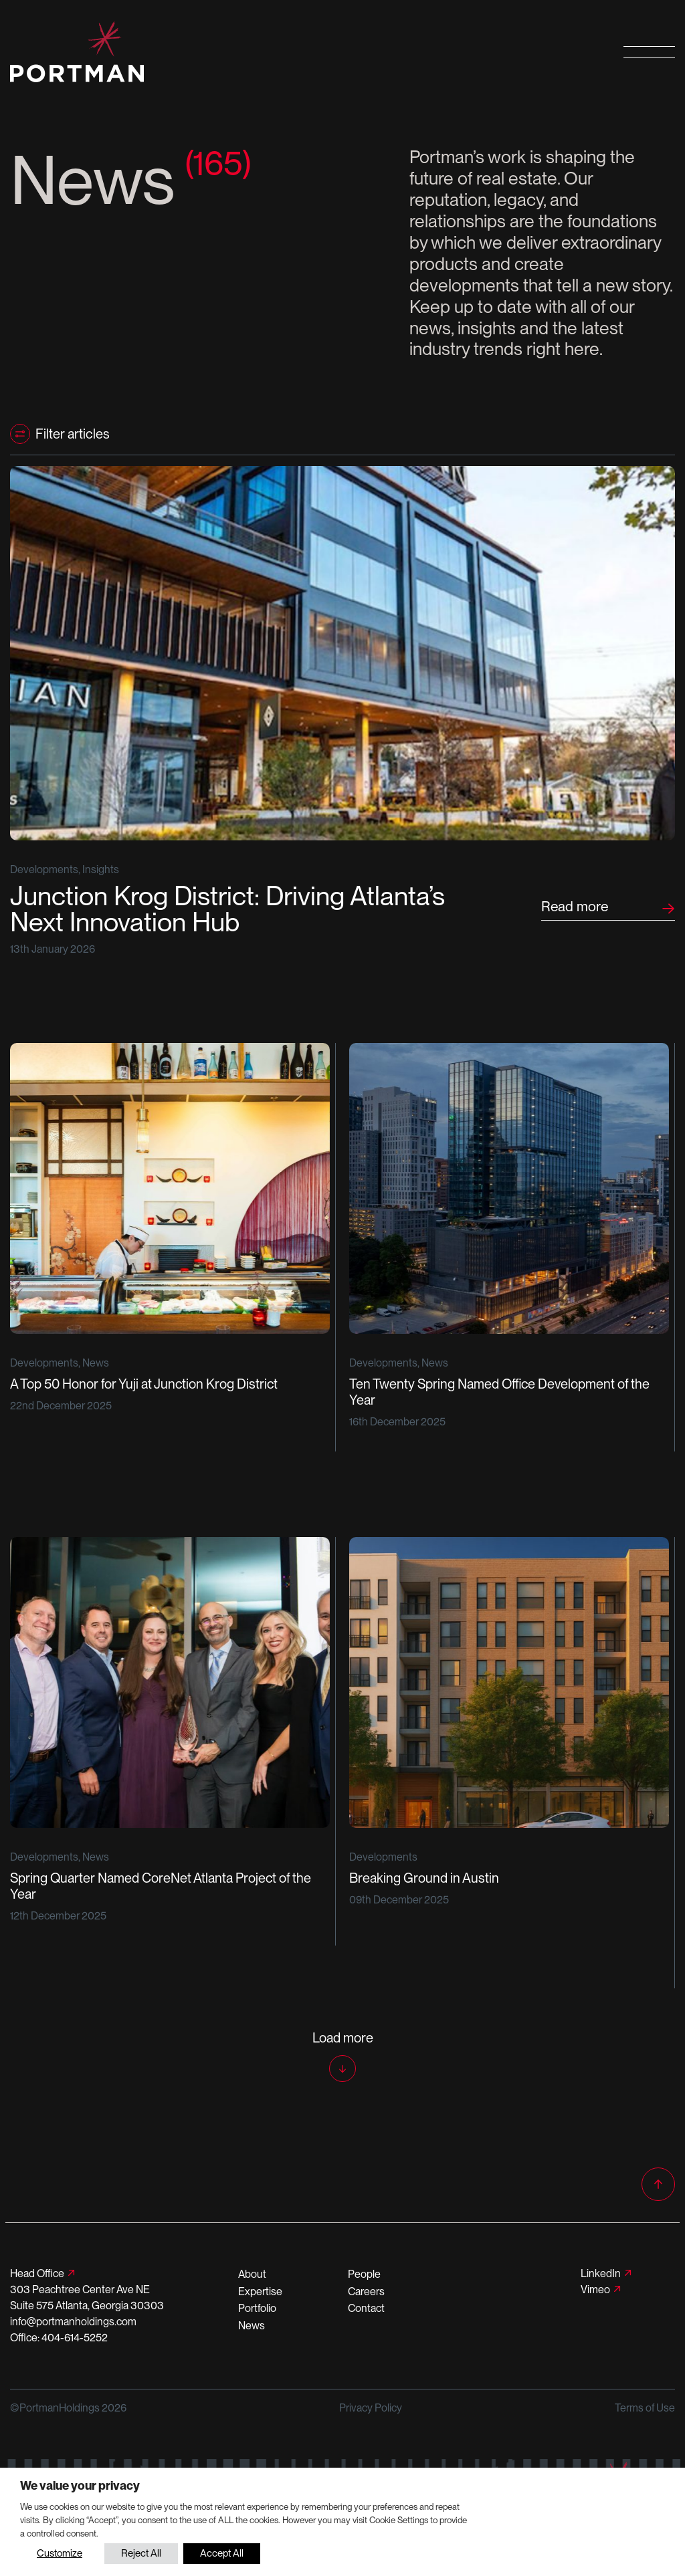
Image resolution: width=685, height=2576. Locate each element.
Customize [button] (59, 2553)
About (252, 2274)
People (364, 2274)
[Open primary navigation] (649, 52)
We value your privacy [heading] (80, 2485)
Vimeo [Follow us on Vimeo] (595, 2289)
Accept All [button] (221, 2553)
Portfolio (257, 2308)
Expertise (260, 2291)
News (251, 2325)
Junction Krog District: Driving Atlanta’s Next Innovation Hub (227, 910)
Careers (366, 2291)
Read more (574, 906)
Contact (366, 2308)
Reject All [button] (141, 2553)
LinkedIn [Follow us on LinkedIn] (601, 2273)
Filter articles (72, 434)
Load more (342, 2038)
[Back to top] (658, 2184)
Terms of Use (645, 2408)
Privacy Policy (370, 2408)
